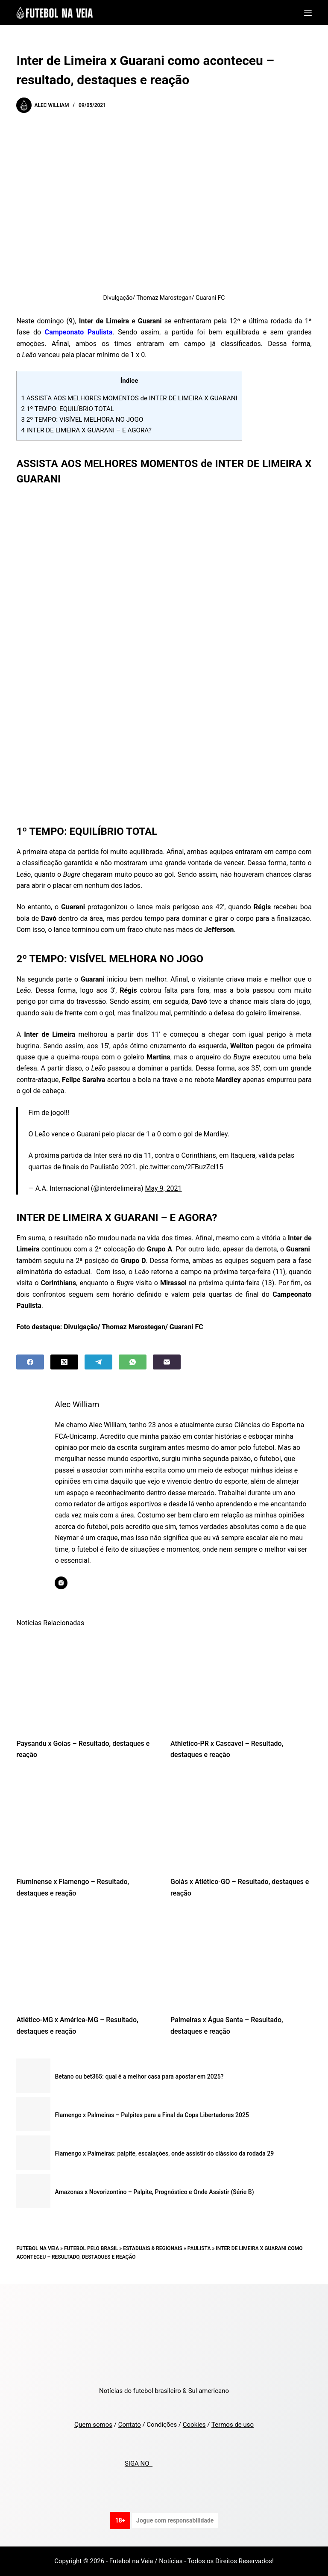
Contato (129, 2424)
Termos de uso (232, 2424)
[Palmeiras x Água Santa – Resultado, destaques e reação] (241, 1959)
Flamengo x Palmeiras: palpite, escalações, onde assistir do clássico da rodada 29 (164, 2153)
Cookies (194, 2424)
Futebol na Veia (37, 2248)
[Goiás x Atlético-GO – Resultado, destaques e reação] (241, 1821)
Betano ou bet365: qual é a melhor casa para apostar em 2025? (139, 2076)
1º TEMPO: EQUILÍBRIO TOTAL (67, 409)
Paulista (199, 2248)
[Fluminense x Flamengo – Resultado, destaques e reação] (87, 1821)
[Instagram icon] (61, 1582)
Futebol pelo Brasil (91, 2248)
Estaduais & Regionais (152, 2248)
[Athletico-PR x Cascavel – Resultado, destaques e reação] (241, 1683)
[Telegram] (98, 1362)
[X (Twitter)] (64, 1362)
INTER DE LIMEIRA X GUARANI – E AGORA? (86, 430)
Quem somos (93, 2424)
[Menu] (308, 13)
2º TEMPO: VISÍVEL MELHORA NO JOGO (82, 419)
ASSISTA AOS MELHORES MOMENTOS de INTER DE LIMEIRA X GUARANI (129, 398)
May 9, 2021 (163, 1188)
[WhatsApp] (132, 1362)
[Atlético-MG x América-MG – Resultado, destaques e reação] (87, 1959)
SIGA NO (138, 2463)
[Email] (167, 1362)
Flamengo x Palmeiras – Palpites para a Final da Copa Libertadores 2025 (152, 2115)
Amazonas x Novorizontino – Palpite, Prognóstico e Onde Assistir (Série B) (154, 2192)
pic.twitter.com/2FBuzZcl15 (181, 1167)
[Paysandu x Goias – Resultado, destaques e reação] (87, 1683)
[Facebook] (30, 1362)
